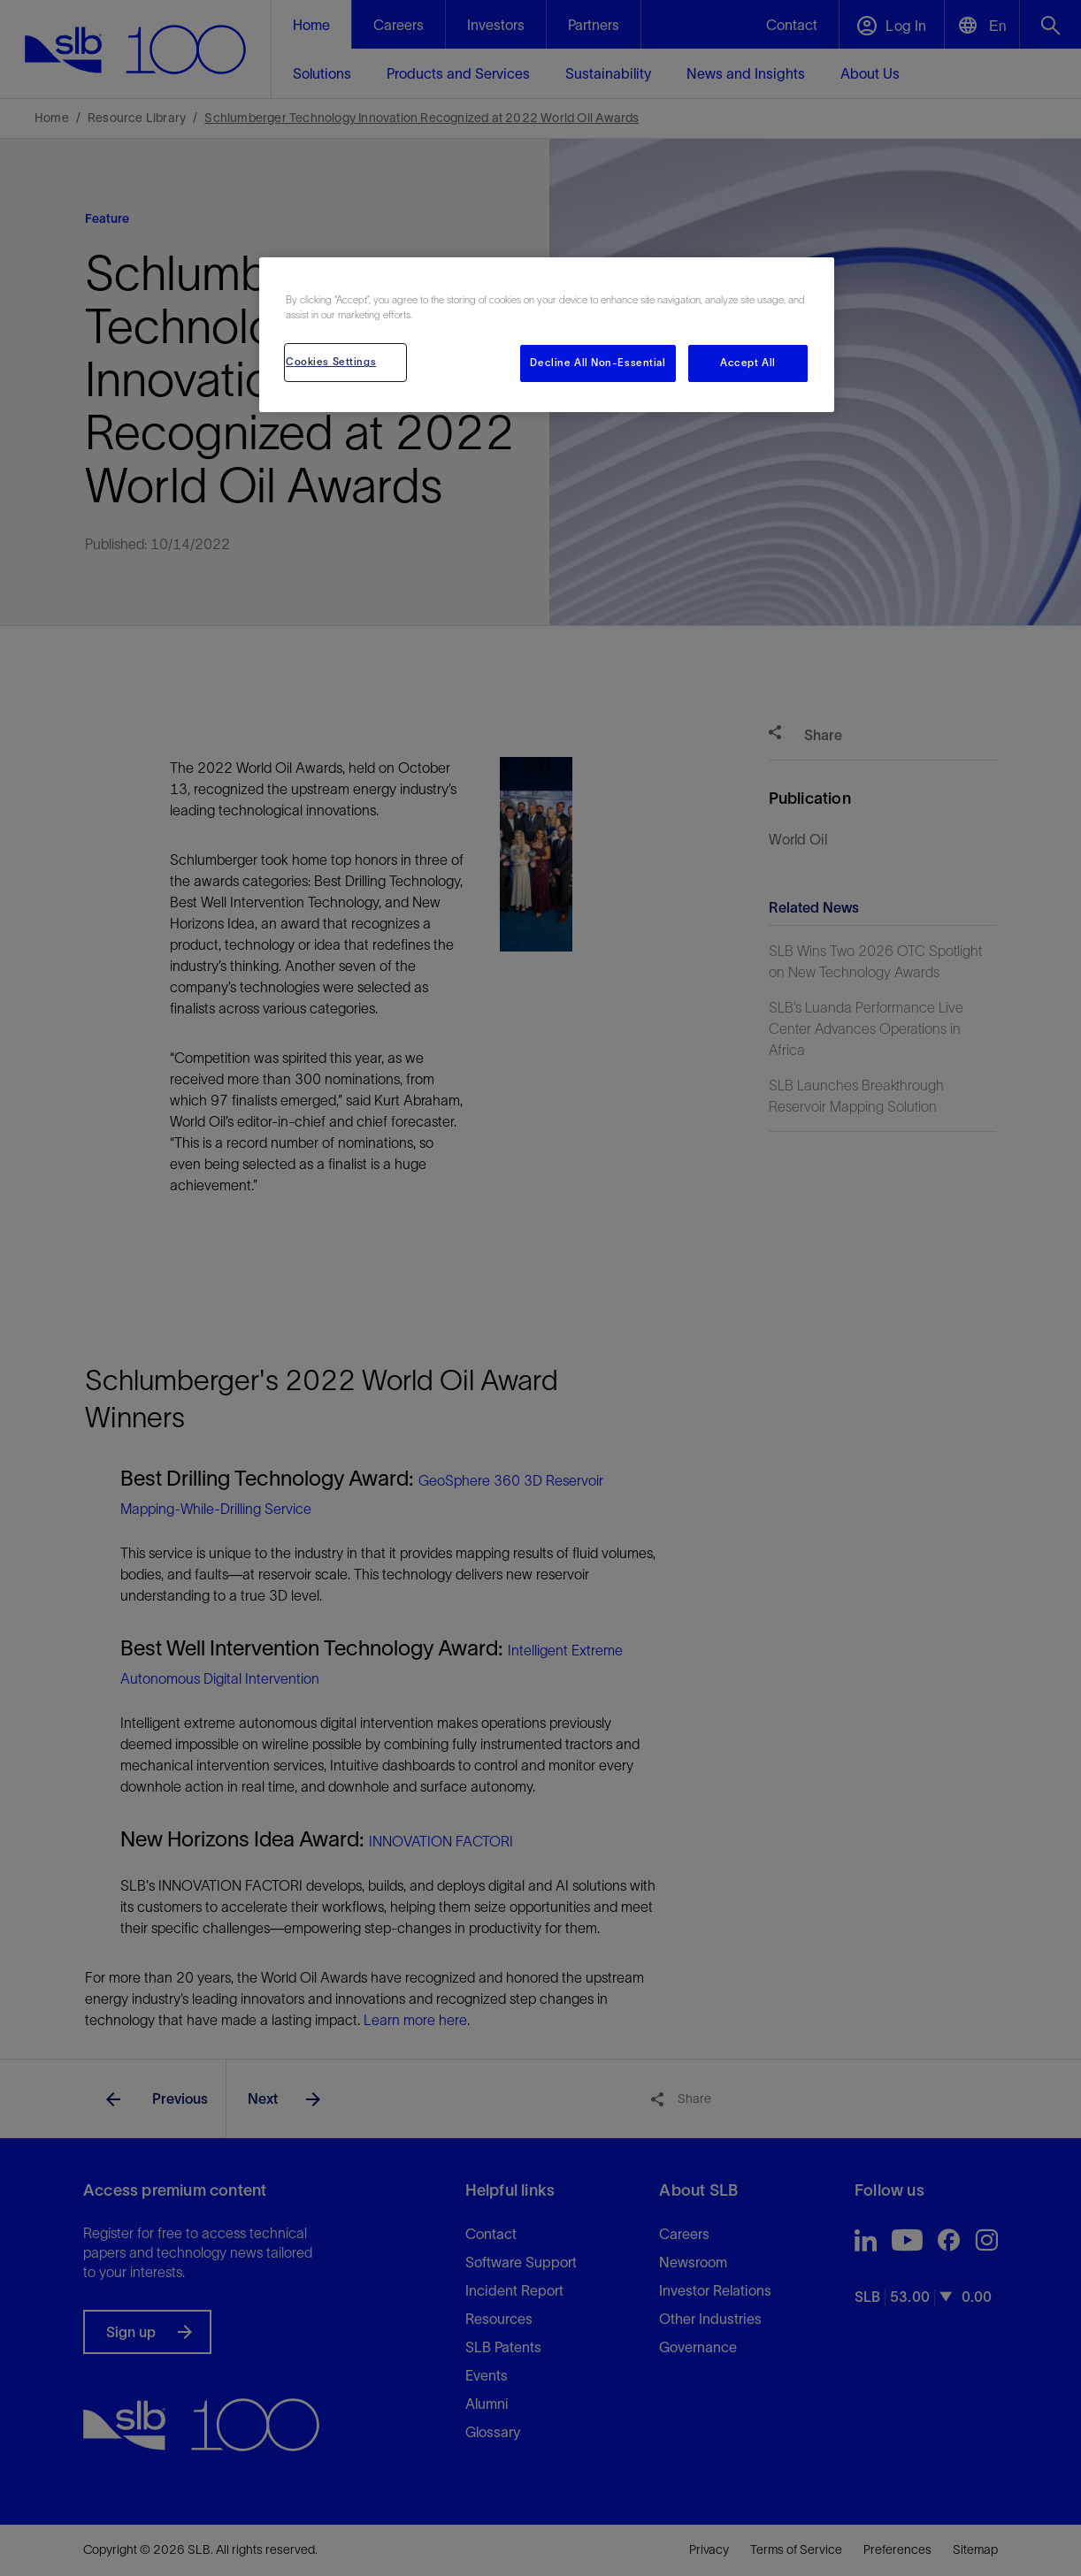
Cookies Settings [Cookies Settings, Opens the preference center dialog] (331, 361)
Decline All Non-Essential (597, 362)
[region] (546, 334)
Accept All (748, 362)
